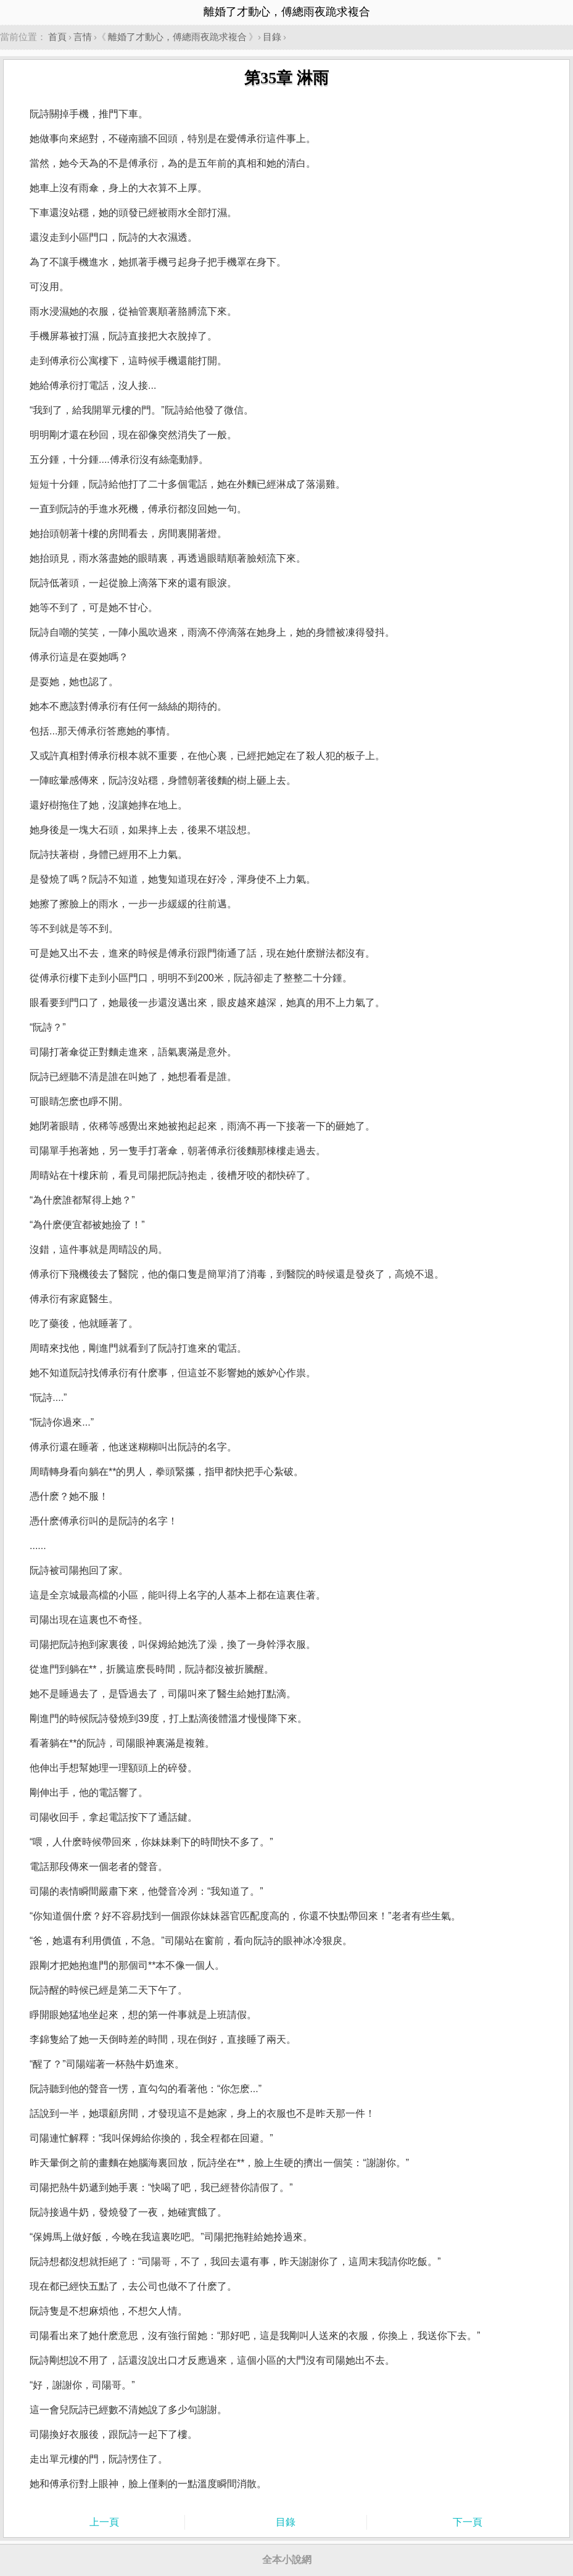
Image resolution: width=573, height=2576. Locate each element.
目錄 (272, 36)
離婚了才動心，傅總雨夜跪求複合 (177, 36)
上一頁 (104, 2522)
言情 (82, 36)
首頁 (57, 36)
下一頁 (467, 2522)
